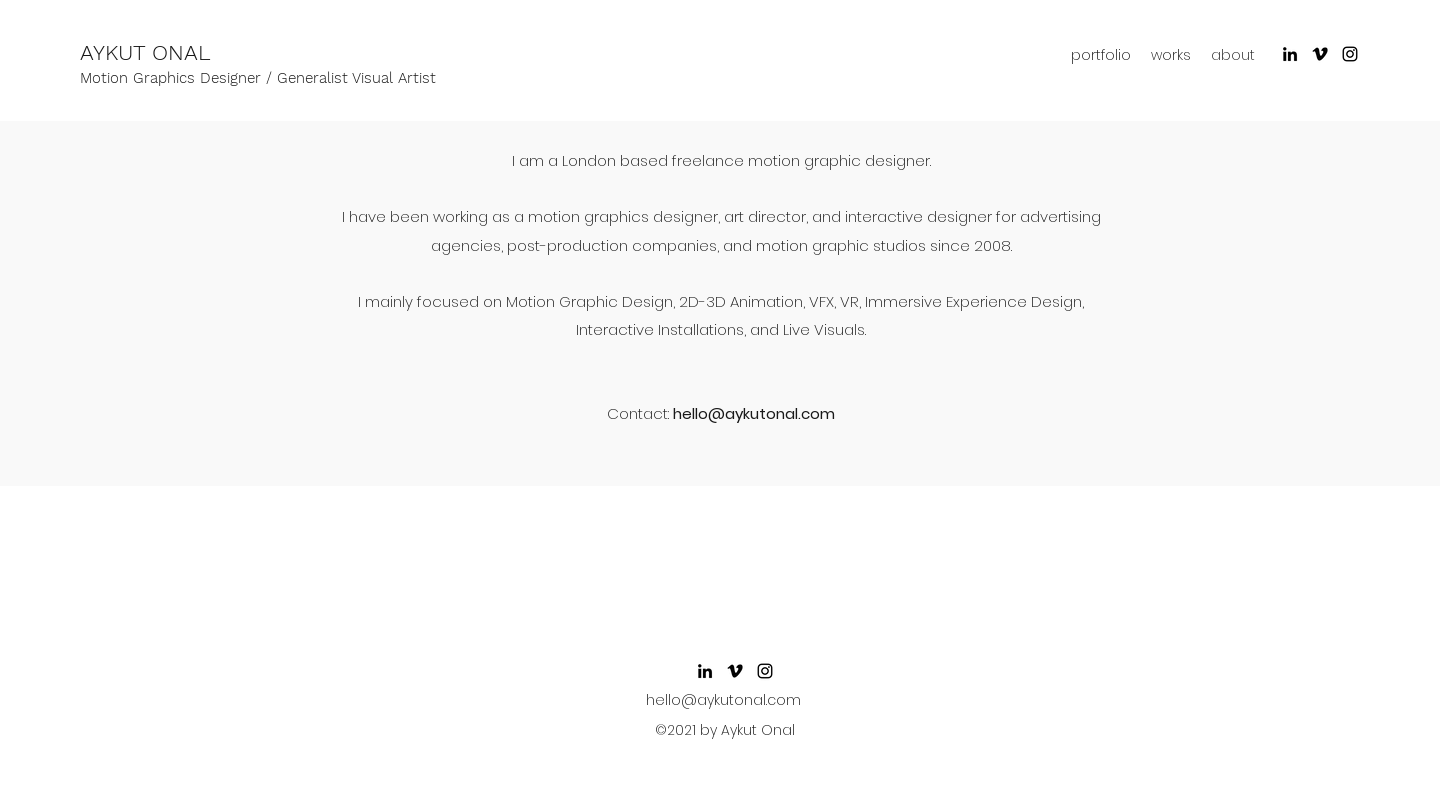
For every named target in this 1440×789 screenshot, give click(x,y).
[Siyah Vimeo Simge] (1320, 54)
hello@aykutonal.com (754, 413)
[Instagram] (1350, 54)
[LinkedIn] (1290, 54)
